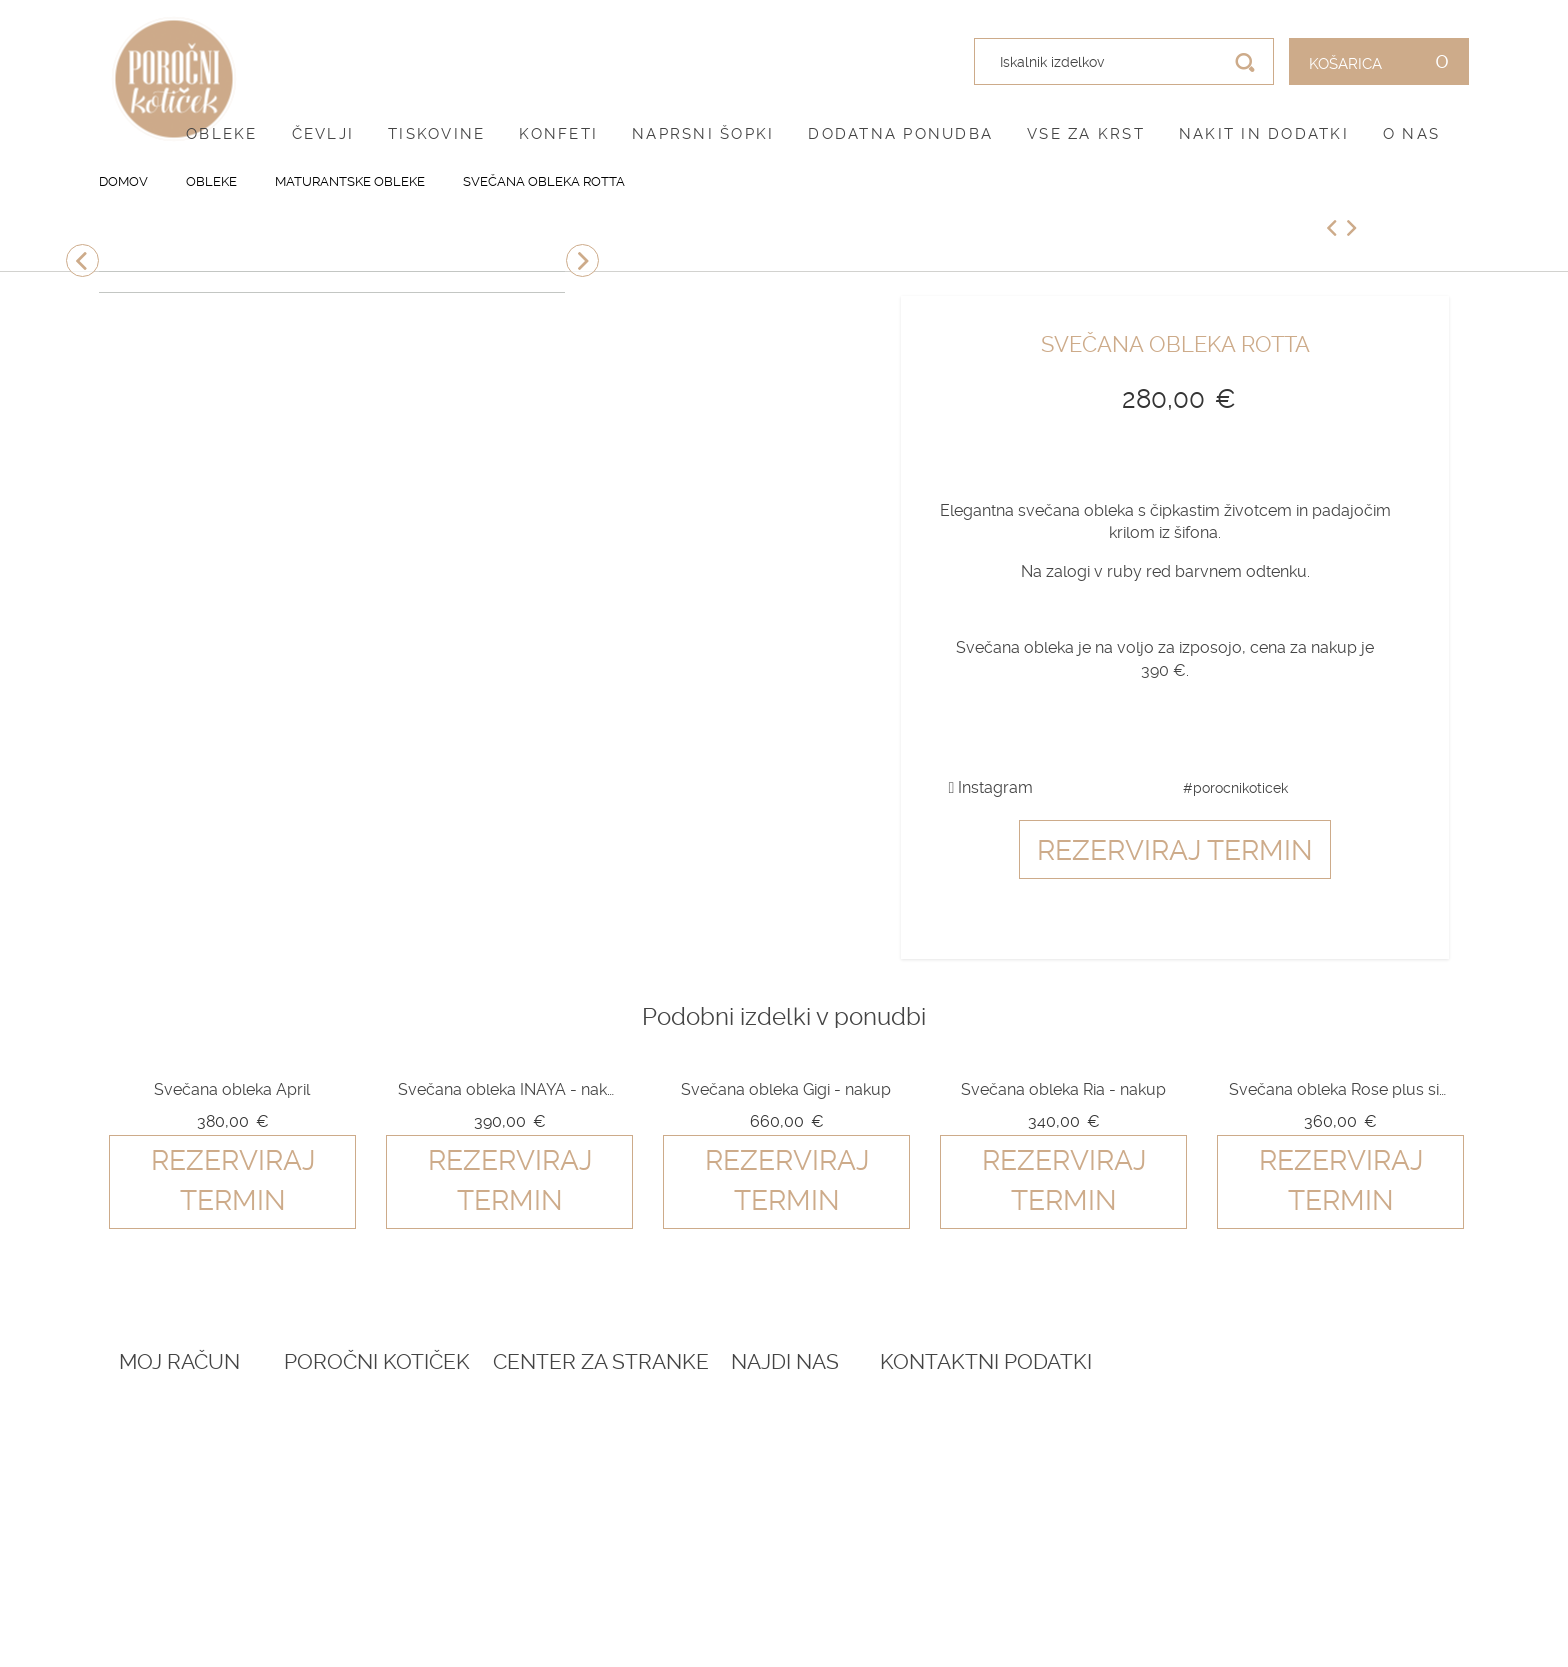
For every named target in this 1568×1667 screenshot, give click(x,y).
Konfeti (558, 134)
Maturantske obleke (350, 181)
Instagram (991, 787)
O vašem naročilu (188, 1466)
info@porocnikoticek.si (1273, 1565)
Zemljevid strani (184, 1490)
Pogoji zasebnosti (711, 1466)
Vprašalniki (423, 1515)
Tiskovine (436, 134)
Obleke (222, 134)
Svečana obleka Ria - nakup (1063, 1089)
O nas (1411, 134)
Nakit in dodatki (1264, 134)
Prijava (146, 1417)
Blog (397, 1442)
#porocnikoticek (1235, 788)
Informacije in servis (721, 1515)
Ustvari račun (175, 1442)
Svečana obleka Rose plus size (1340, 1089)
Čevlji (323, 134)
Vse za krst (1086, 134)
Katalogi (411, 1490)
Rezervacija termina (458, 1417)
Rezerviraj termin (1175, 850)
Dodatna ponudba (900, 134)
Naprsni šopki (703, 134)
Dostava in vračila (712, 1490)
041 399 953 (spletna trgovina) (1256, 1519)
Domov (123, 181)
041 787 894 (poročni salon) (1284, 1540)
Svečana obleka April (232, 1089)
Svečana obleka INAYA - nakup (509, 1089)
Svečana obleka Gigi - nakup (786, 1089)
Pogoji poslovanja (713, 1442)
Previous (82, 260)
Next (582, 260)
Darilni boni (424, 1466)
